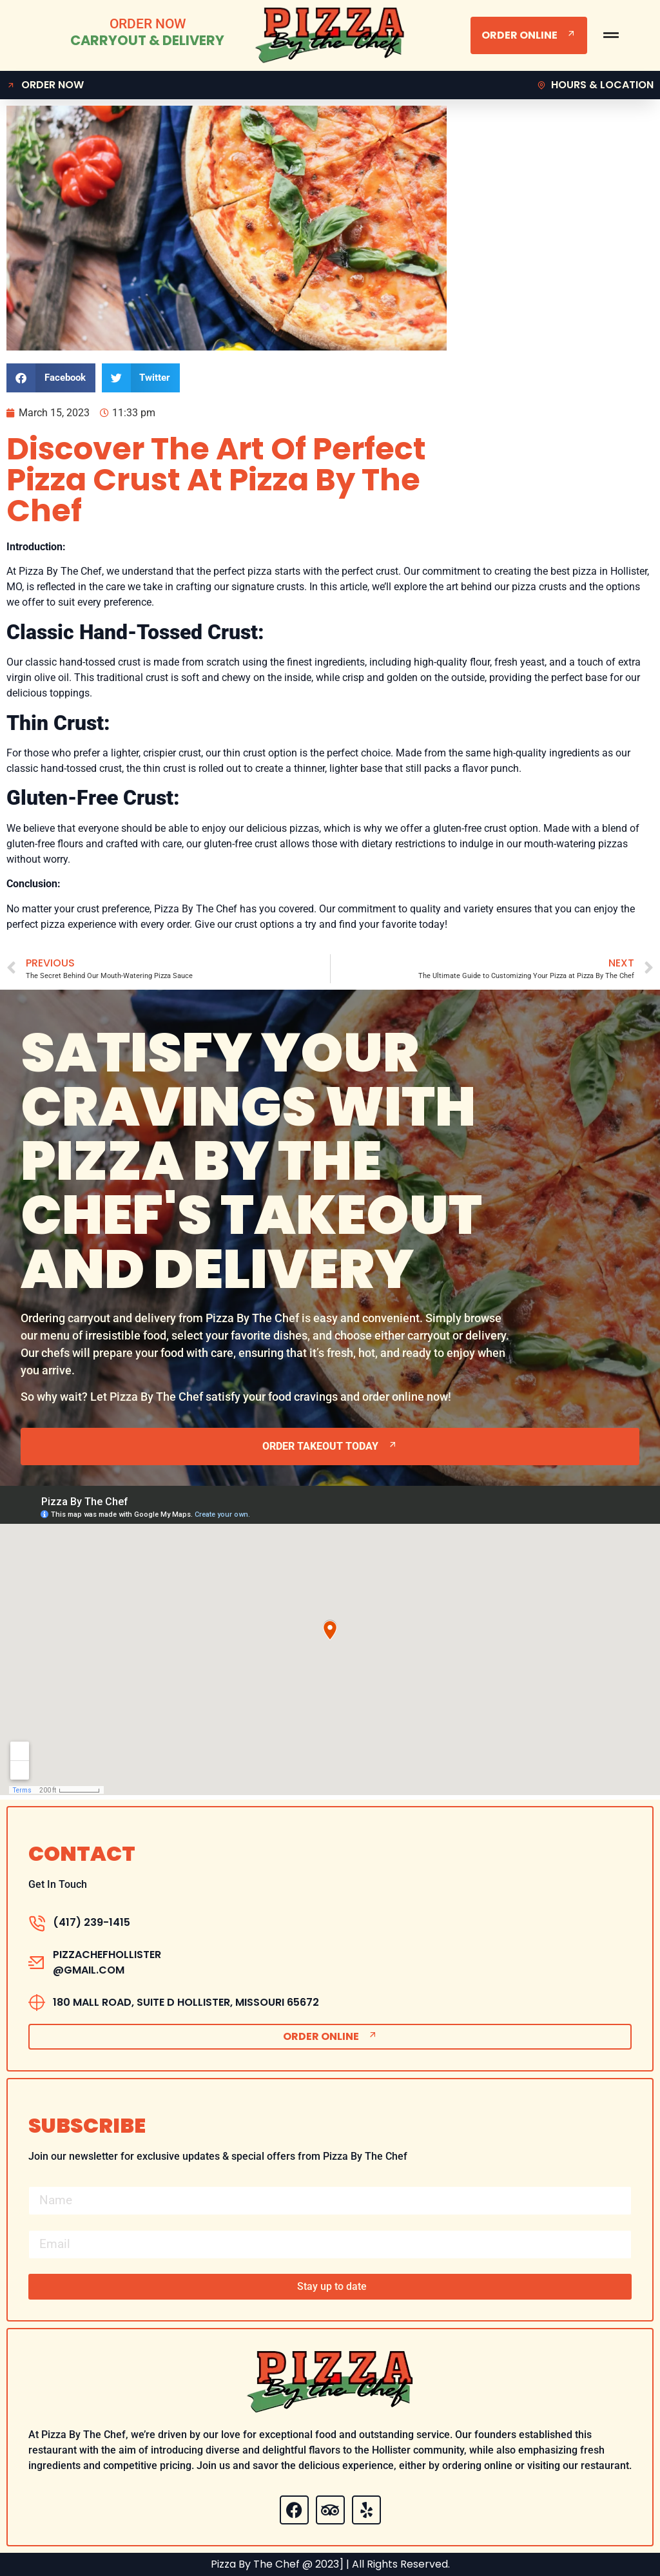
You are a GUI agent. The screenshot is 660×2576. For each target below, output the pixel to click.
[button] (50, 377)
